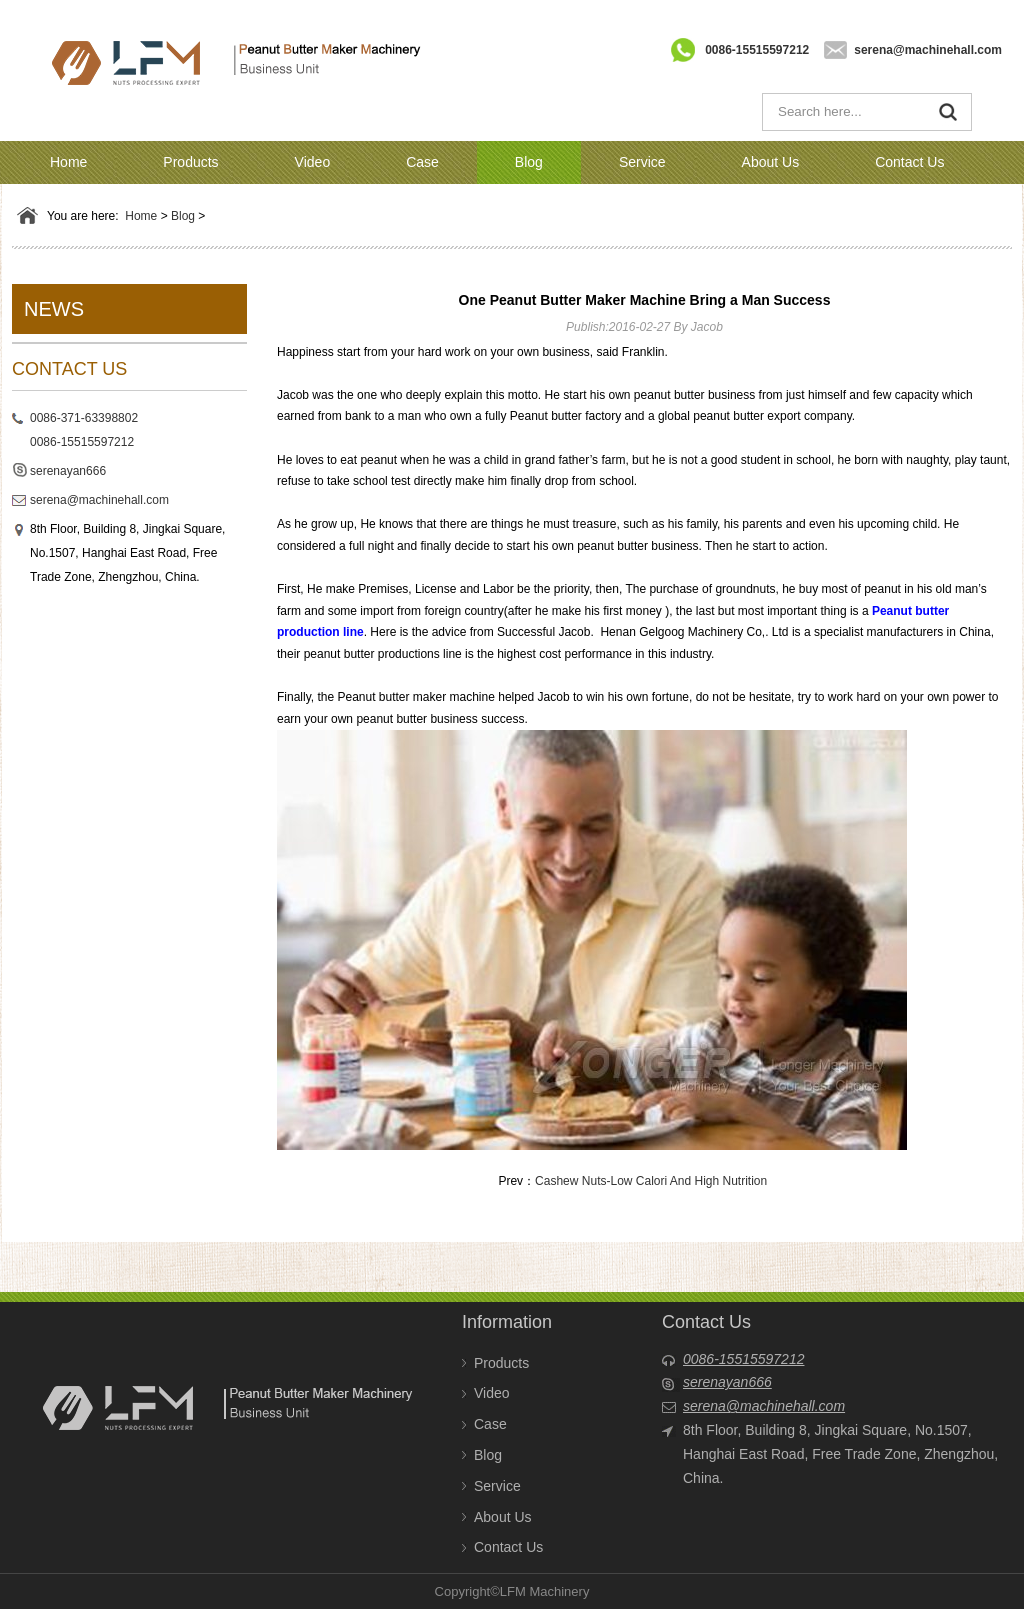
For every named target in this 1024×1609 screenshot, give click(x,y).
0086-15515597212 (757, 50)
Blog (529, 162)
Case (422, 162)
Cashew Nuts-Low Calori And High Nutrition (651, 1181)
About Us (771, 162)
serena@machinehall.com (928, 50)
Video (313, 162)
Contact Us (909, 162)
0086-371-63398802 (84, 418)
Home (68, 162)
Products (190, 162)
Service (642, 162)
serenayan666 (68, 471)
